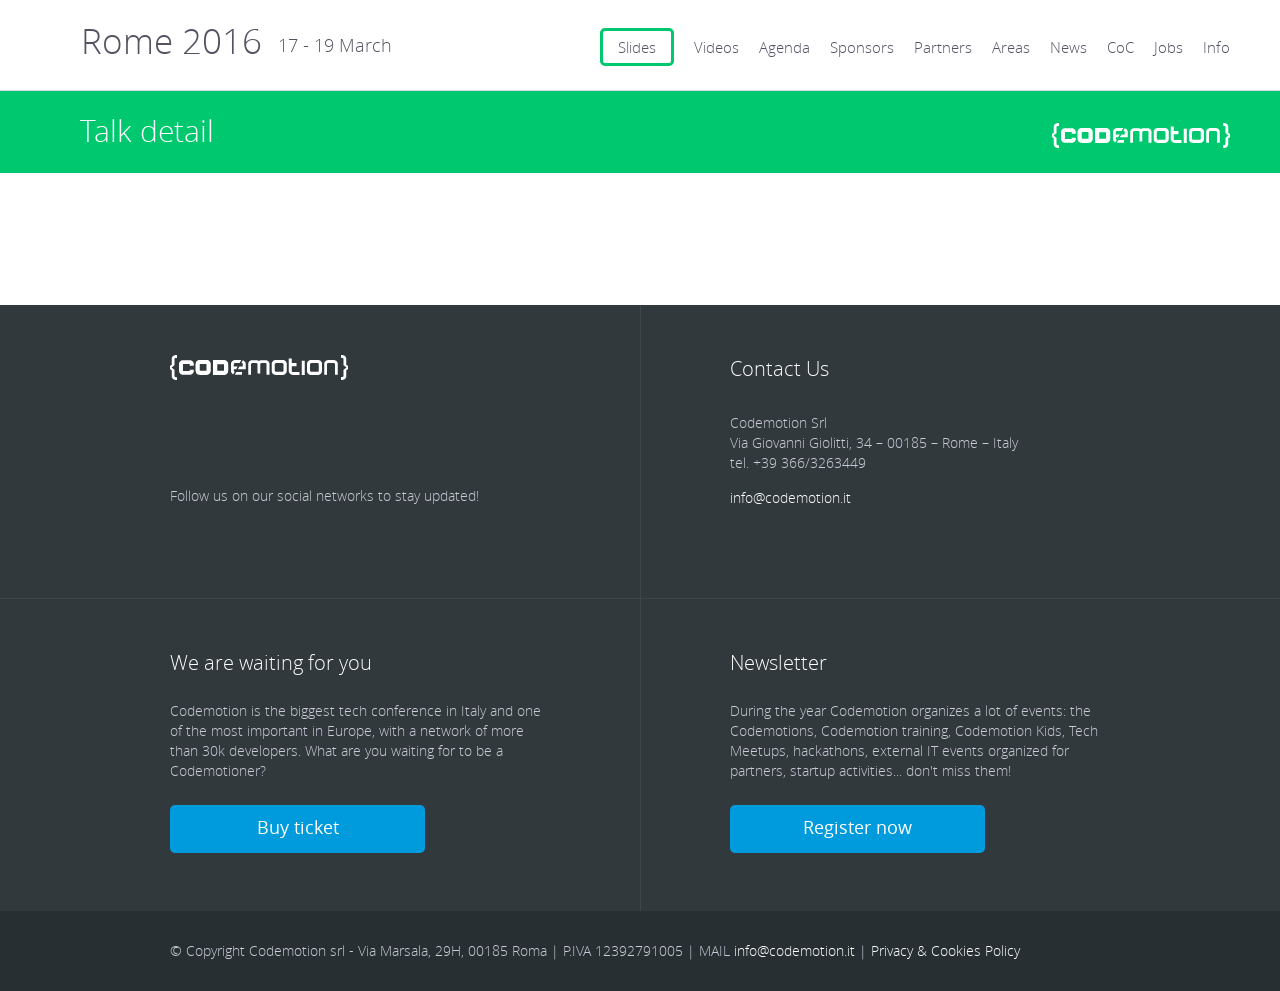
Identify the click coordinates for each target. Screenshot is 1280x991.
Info (1216, 47)
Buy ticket (298, 827)
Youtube (422, 436)
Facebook (190, 436)
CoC (1120, 47)
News (1068, 47)
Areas (1011, 47)
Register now (857, 827)
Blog (480, 436)
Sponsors (862, 47)
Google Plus (364, 436)
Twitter (248, 436)
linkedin (306, 436)
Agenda (784, 47)
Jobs (1168, 47)
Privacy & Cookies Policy (945, 950)
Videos (716, 47)
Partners (943, 47)
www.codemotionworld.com (1141, 135)
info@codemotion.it (790, 497)
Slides (637, 47)
